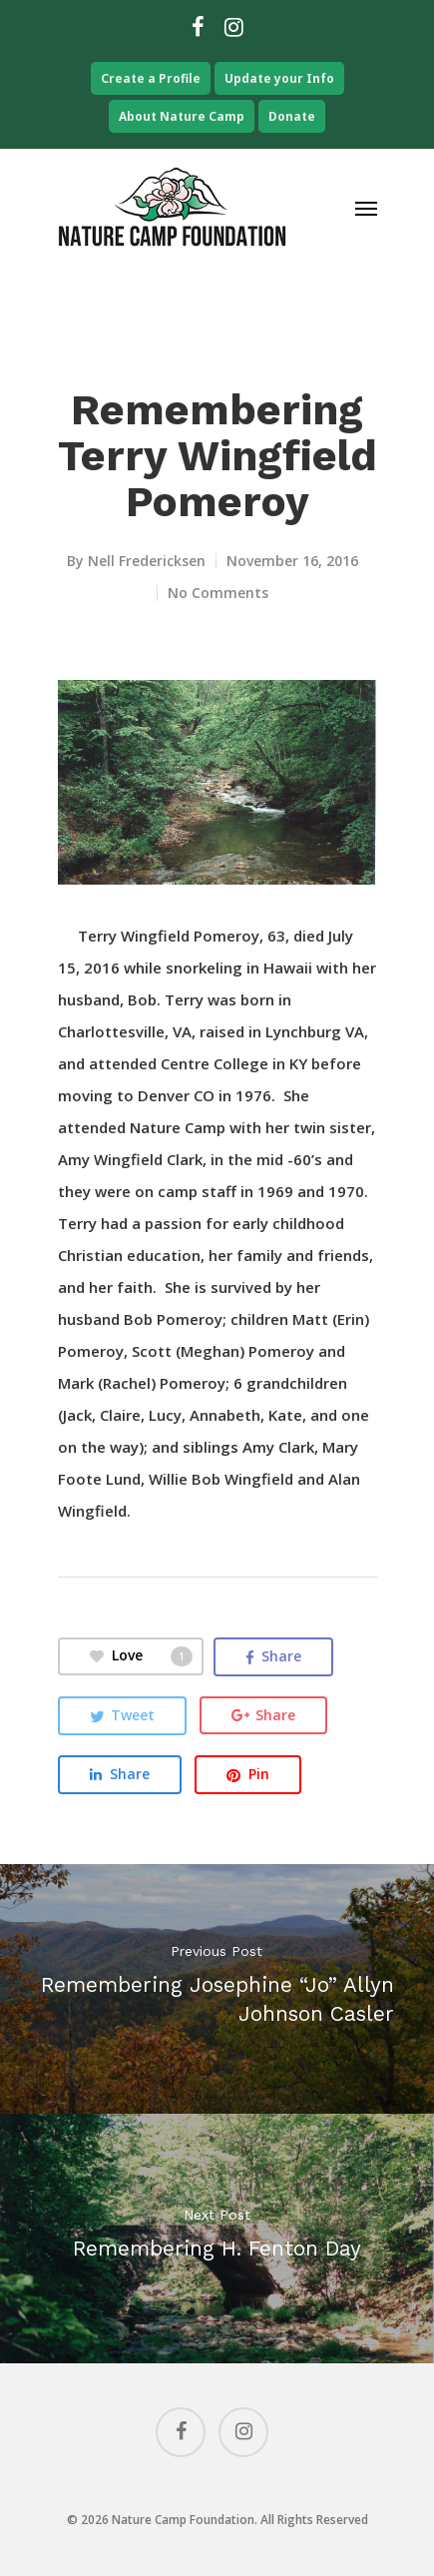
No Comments (218, 592)
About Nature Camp (181, 116)
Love (141, 1655)
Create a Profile (151, 78)
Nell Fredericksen (147, 560)
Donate (291, 116)
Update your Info (279, 78)
